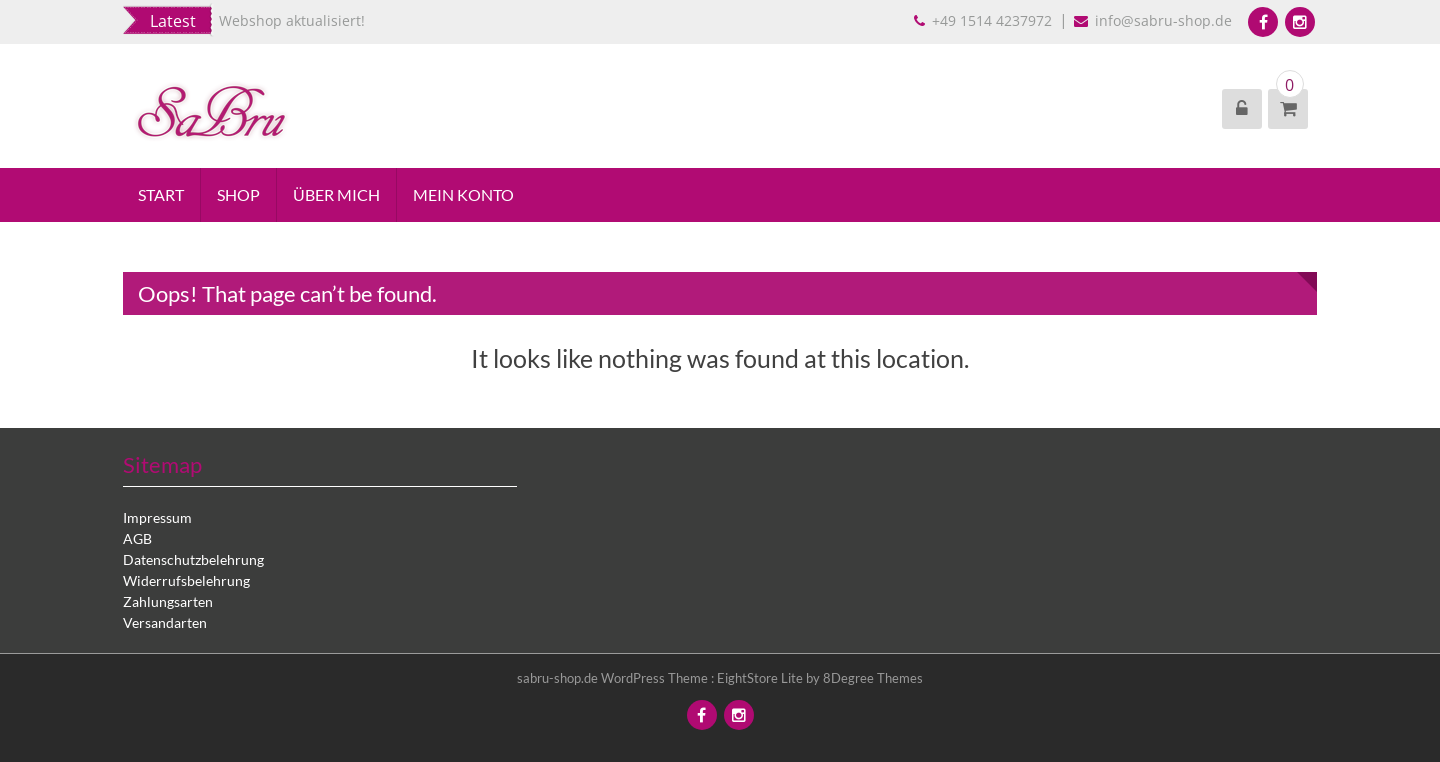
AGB (137, 538)
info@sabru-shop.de (1155, 20)
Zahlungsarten (168, 601)
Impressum (157, 517)
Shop (238, 194)
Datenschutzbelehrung (193, 559)
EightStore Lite (761, 678)
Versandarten (165, 622)
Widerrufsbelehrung (186, 580)
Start (161, 194)
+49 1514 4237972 (985, 20)
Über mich (336, 194)
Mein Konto (463, 194)
